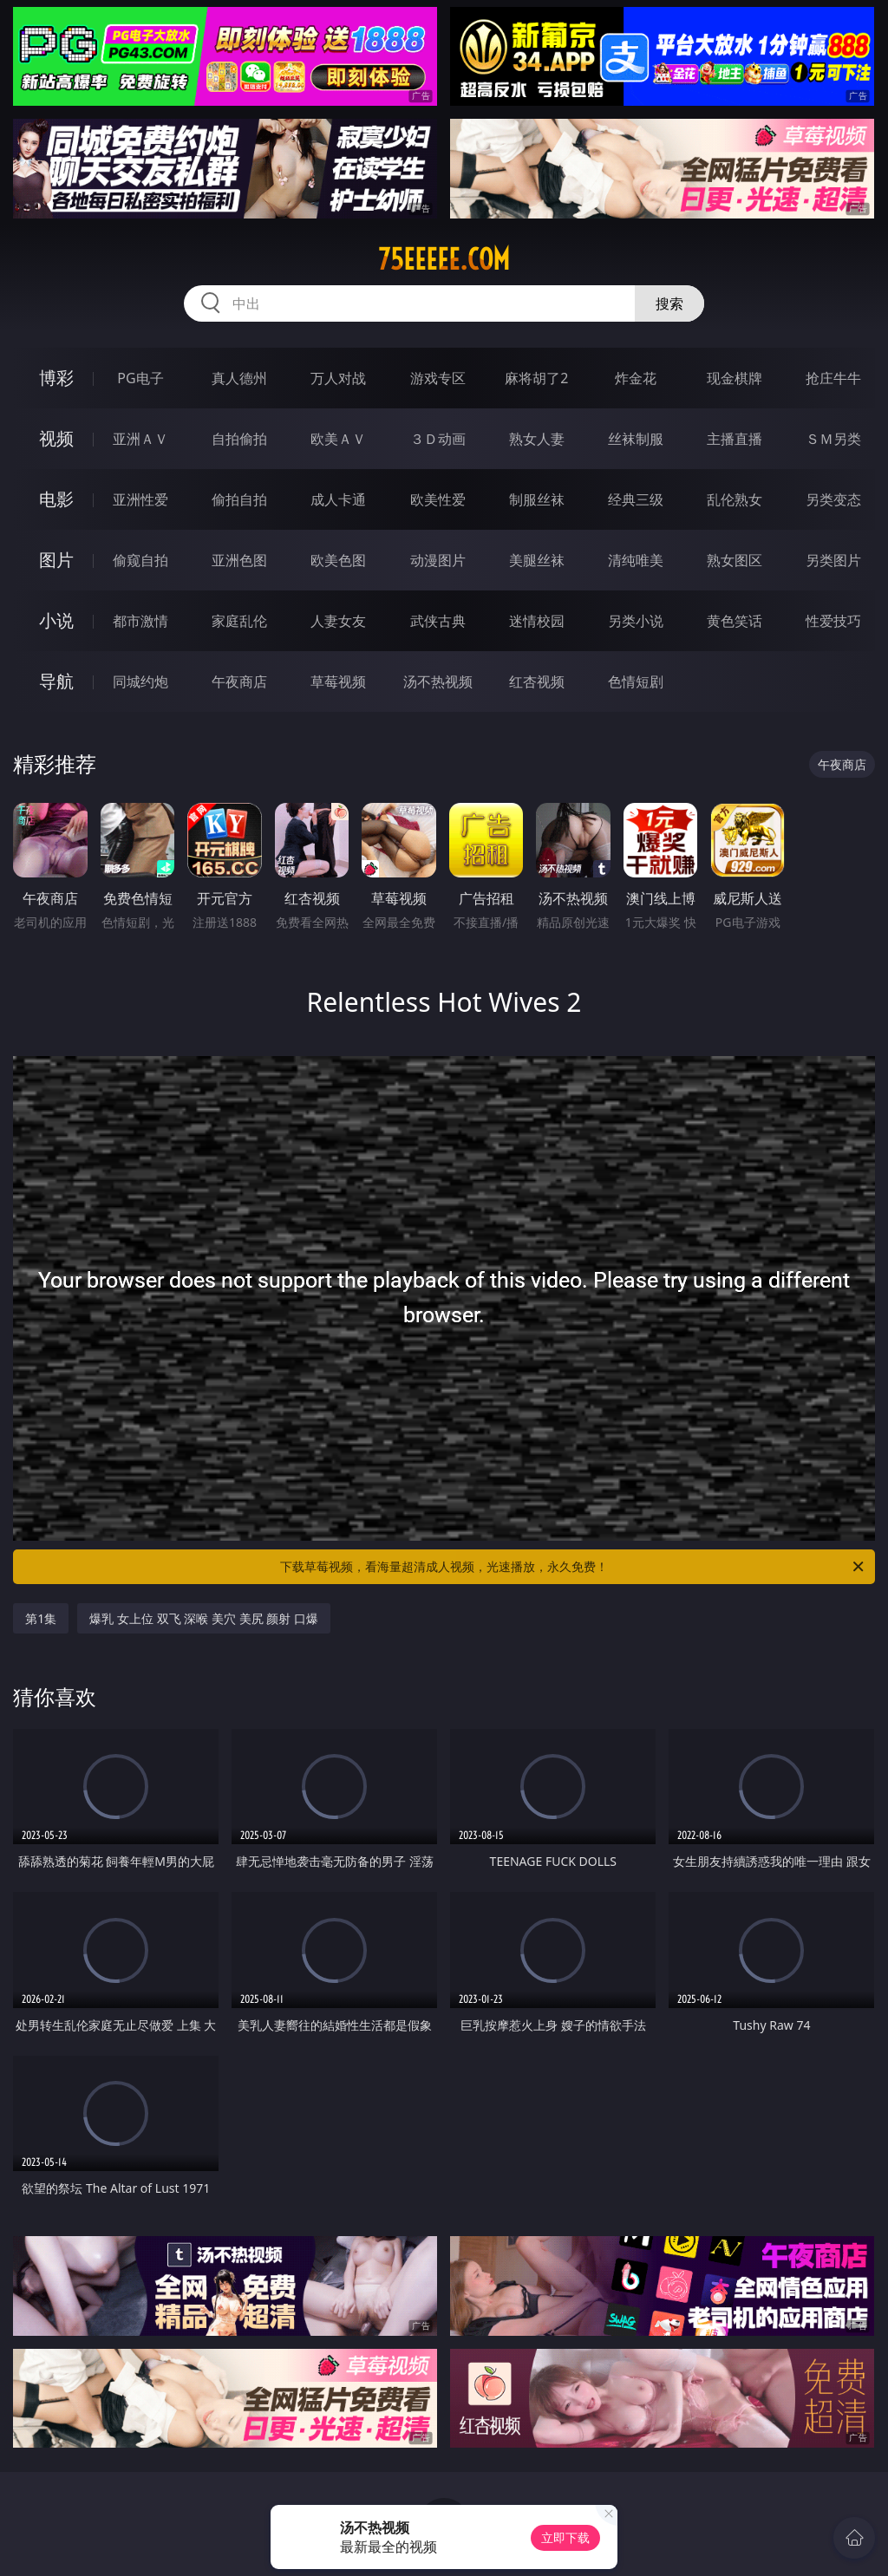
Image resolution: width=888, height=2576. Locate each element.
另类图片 (833, 560)
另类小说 (635, 620)
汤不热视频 (438, 681)
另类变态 (833, 499)
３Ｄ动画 (438, 438)
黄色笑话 (734, 620)
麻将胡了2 (536, 378)
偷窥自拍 (140, 560)
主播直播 (734, 438)
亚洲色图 (239, 560)
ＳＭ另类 (833, 438)
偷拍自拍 (239, 499)
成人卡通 (338, 499)
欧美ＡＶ (338, 438)
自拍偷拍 (239, 438)
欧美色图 (338, 560)
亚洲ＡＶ (140, 438)
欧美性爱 (438, 499)
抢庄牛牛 (833, 378)
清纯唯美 (635, 560)
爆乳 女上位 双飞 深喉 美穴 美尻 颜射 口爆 (203, 1618)
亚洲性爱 (140, 499)
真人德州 (239, 378)
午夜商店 (239, 681)
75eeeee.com (444, 259)
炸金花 (635, 378)
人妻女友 (338, 620)
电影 (56, 499)
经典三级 (635, 499)
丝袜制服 (635, 438)
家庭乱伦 (239, 620)
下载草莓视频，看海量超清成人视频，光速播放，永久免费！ (573, 1566)
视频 (56, 438)
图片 (56, 559)
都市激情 (140, 620)
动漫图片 (438, 560)
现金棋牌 (734, 378)
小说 (56, 620)
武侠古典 (438, 620)
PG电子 (140, 378)
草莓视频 (338, 681)
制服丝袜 (537, 499)
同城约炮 (140, 681)
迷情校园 (537, 620)
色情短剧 (635, 681)
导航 (56, 681)
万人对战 (338, 378)
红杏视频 (537, 681)
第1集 (40, 1618)
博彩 (56, 377)
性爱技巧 (833, 620)
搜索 (669, 303)
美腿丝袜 (537, 560)
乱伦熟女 (734, 499)
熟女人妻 (537, 438)
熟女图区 (734, 560)
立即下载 (565, 2537)
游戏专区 (438, 378)
